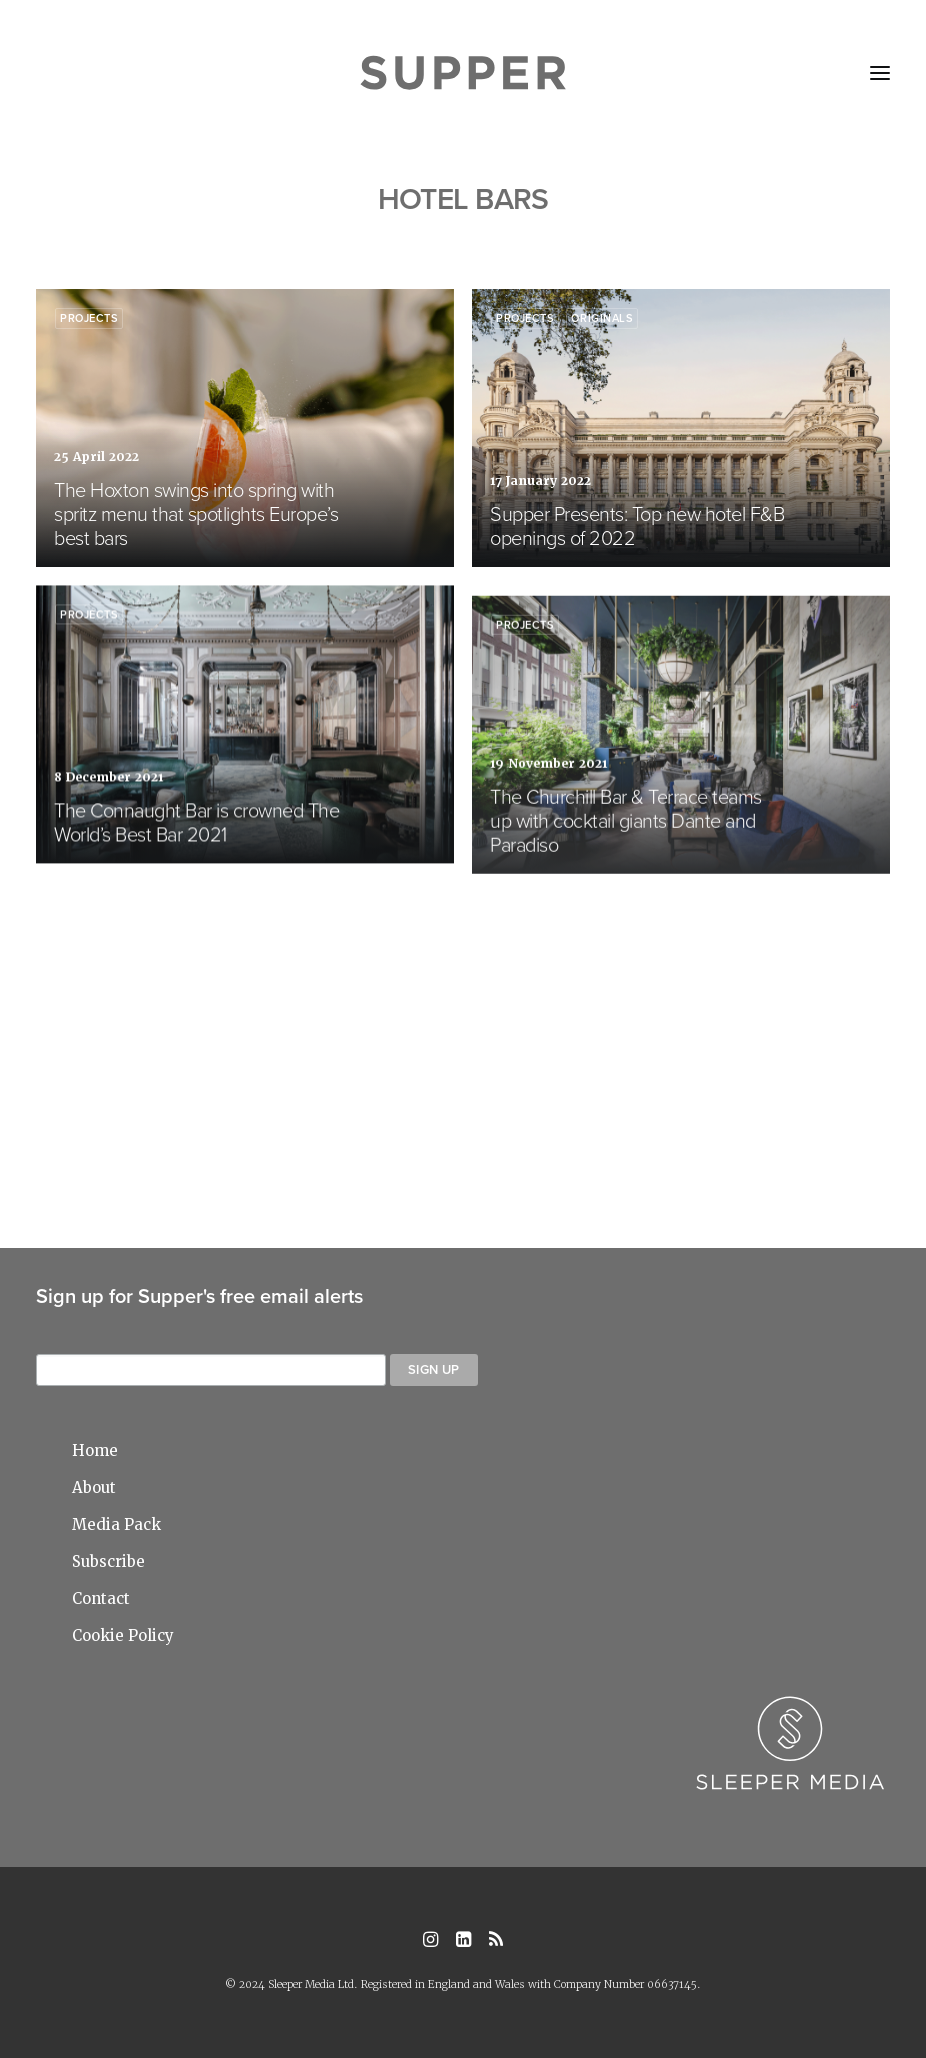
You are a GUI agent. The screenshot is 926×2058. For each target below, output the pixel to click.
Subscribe (108, 1561)
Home (95, 1450)
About (94, 1487)
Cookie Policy (123, 1635)
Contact (101, 1598)
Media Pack (116, 1524)
